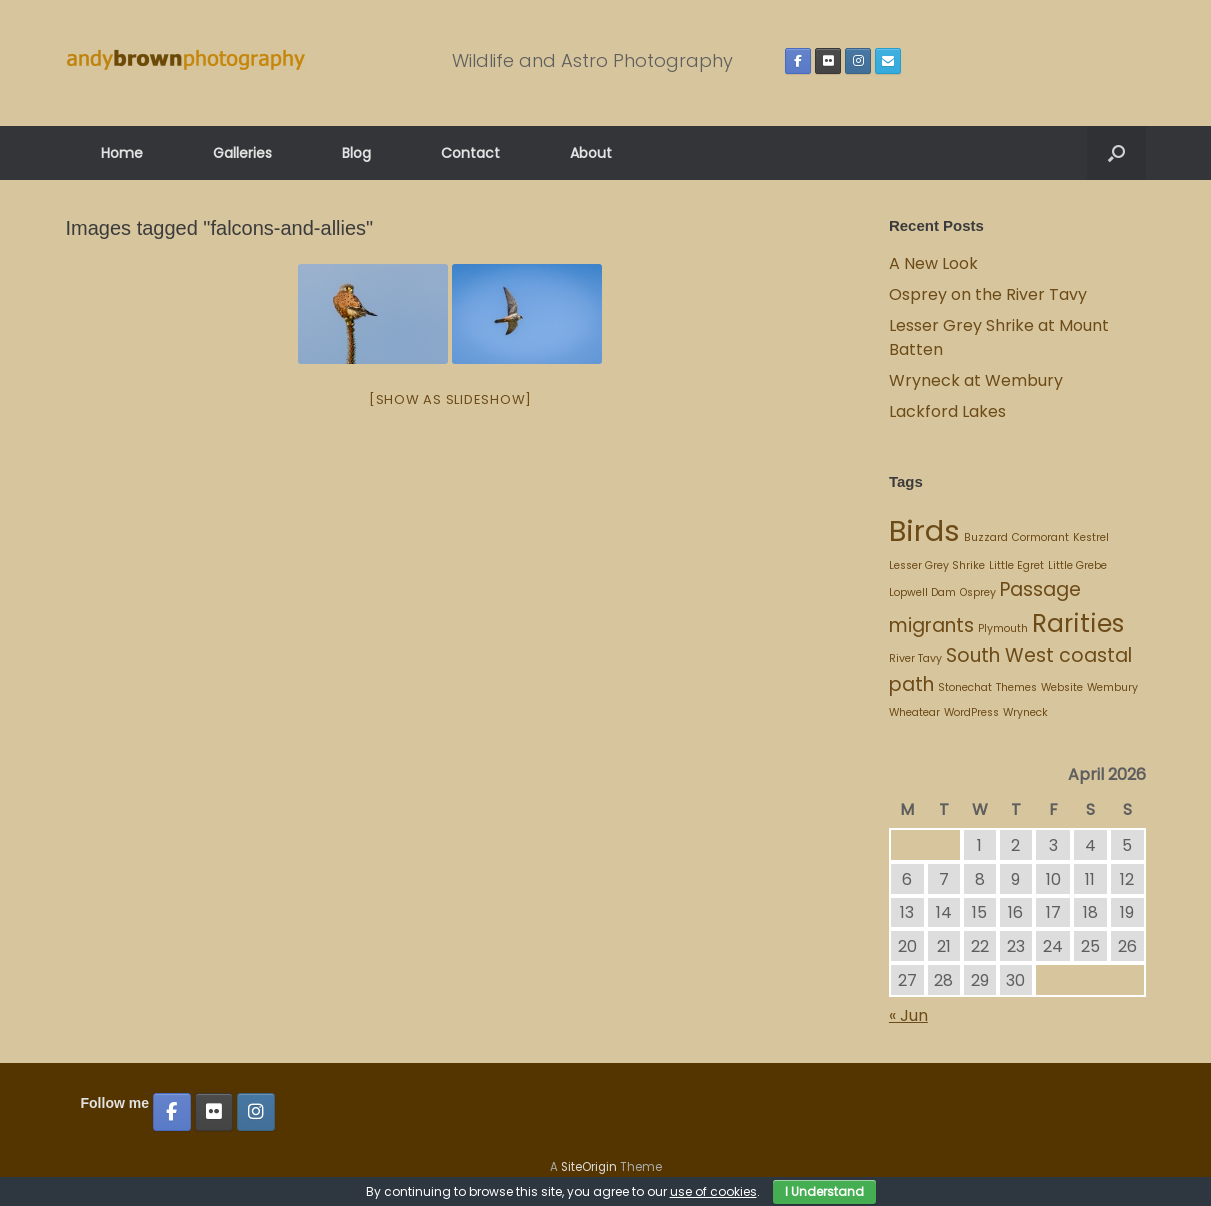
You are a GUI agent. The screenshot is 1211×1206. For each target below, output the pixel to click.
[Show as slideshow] (450, 399)
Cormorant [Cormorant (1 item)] (1040, 537)
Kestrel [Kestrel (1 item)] (1091, 537)
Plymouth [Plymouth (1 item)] (1003, 628)
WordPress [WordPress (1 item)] (971, 712)
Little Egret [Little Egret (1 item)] (1016, 565)
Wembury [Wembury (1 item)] (1112, 687)
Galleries (242, 153)
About (591, 153)
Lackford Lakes (947, 411)
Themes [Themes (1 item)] (1016, 687)
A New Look (933, 263)
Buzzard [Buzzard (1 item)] (986, 537)
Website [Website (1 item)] (1062, 687)
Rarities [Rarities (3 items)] (1078, 623)
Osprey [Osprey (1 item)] (978, 592)
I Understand (824, 1191)
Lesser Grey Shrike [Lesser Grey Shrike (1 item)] (937, 565)
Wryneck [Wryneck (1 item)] (1025, 712)
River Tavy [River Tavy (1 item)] (915, 658)
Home (122, 153)
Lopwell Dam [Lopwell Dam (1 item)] (922, 592)
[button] (1116, 153)
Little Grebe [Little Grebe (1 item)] (1077, 565)
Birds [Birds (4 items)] (924, 530)
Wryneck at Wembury (978, 380)
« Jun (908, 1015)
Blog (356, 153)
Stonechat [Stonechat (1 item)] (965, 687)
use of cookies (713, 1191)
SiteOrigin (589, 1167)
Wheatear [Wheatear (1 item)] (914, 712)
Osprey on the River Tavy (988, 294)
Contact (470, 153)
